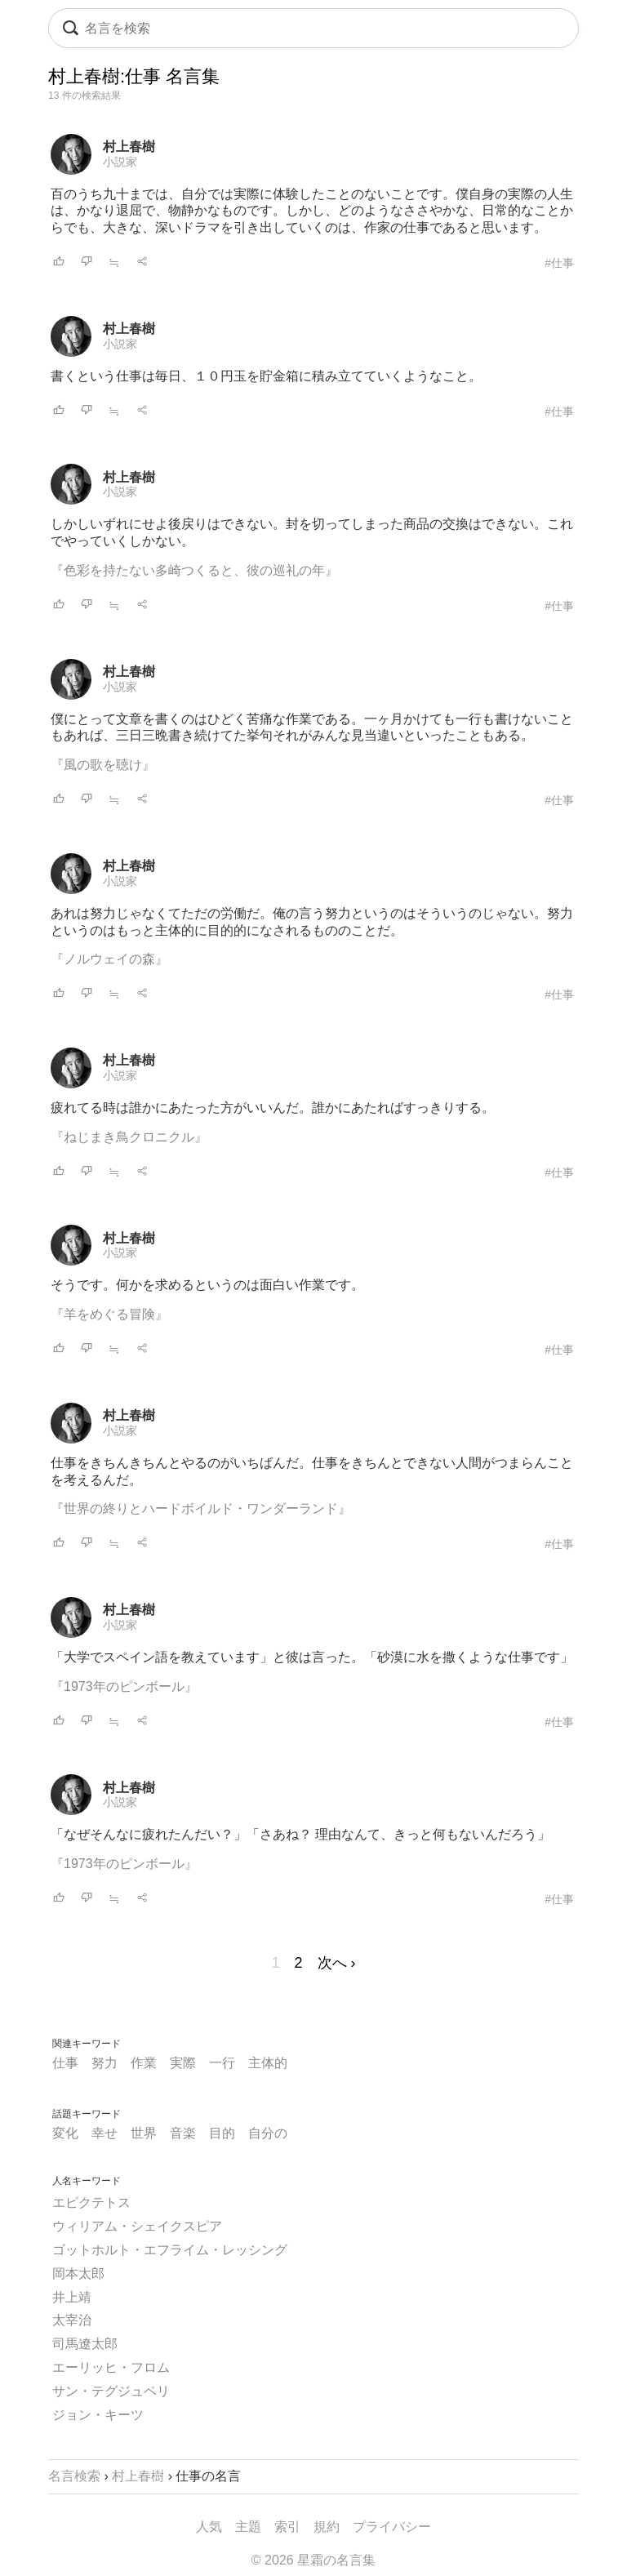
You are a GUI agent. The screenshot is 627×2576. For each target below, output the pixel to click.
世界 (144, 2133)
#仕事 (559, 262)
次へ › (337, 1963)
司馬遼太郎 (85, 2344)
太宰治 (71, 2320)
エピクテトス (91, 2202)
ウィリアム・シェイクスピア (137, 2226)
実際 (183, 2063)
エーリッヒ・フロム (111, 2367)
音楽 (183, 2133)
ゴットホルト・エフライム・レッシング (169, 2250)
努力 (104, 2063)
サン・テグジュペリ (111, 2391)
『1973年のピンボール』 (124, 1686)
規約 (327, 2527)
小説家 (120, 161)
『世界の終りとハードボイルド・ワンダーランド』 (201, 1508)
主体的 (267, 2063)
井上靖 (71, 2297)
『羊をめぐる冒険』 (109, 1314)
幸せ (104, 2133)
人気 (209, 2527)
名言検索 (74, 2476)
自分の (267, 2133)
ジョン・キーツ (98, 2415)
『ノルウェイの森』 (109, 959)
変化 (65, 2133)
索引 (287, 2527)
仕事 (65, 2063)
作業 (144, 2063)
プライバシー (392, 2527)
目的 (222, 2133)
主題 (248, 2527)
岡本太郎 (78, 2273)
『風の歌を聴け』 (103, 765)
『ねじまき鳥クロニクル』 (129, 1137)
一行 (222, 2063)
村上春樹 (129, 146)
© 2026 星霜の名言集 (313, 2560)
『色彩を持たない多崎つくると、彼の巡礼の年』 (194, 570)
